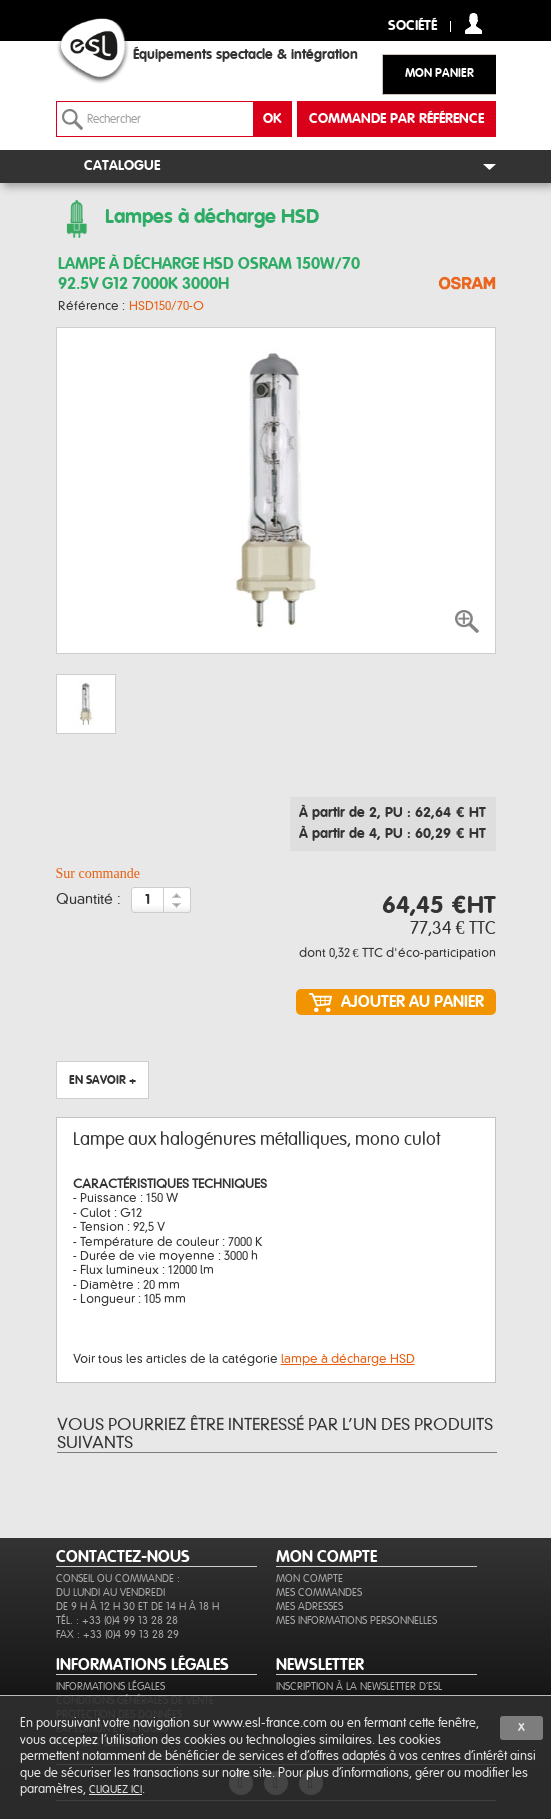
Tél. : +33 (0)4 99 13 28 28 (117, 1620)
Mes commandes (319, 1592)
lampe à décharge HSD (348, 1359)
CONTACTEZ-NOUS (123, 1557)
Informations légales (110, 1686)
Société (412, 26)
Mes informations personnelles (356, 1620)
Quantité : (88, 900)
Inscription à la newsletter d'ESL (359, 1686)
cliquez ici (115, 1789)
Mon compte (309, 1578)
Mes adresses (309, 1606)
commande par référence (396, 119)
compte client (473, 23)
